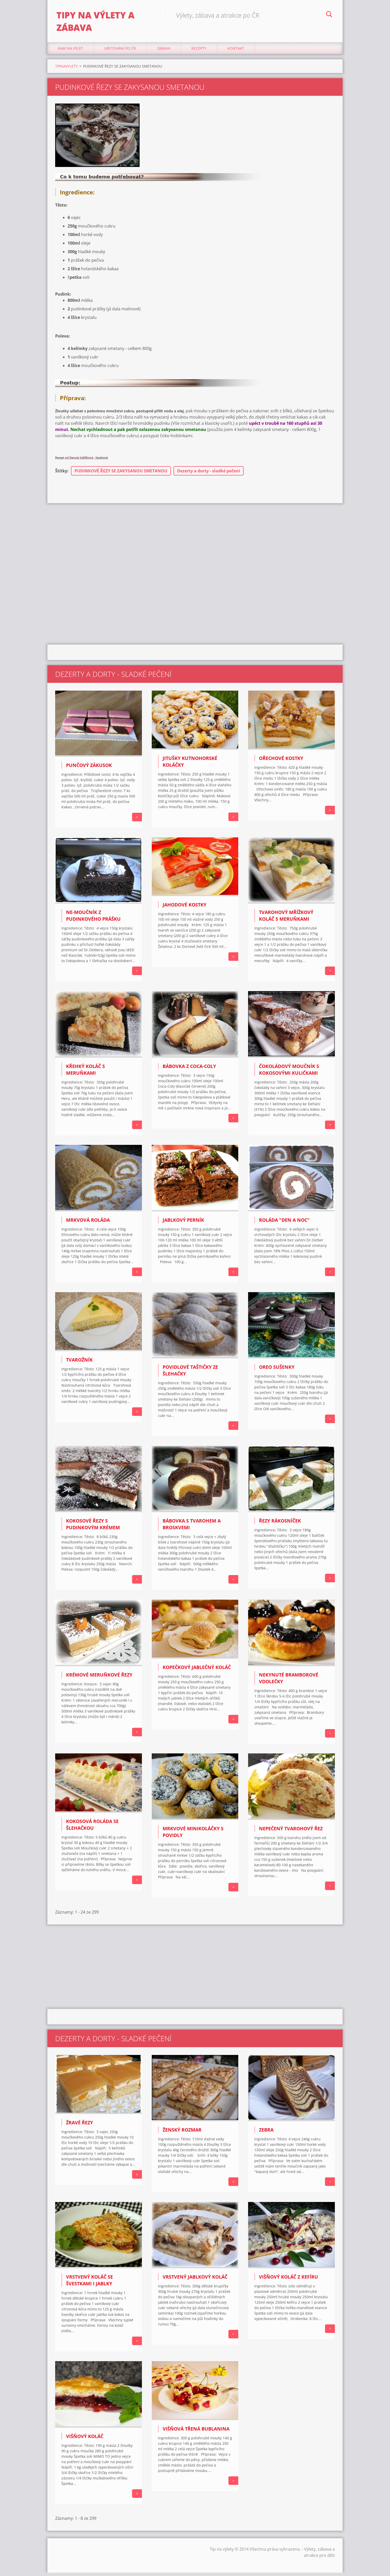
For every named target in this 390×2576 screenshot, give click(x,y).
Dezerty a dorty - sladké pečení (208, 474)
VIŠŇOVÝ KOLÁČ (84, 2439)
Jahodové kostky (184, 908)
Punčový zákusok (89, 768)
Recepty (198, 51)
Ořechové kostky (281, 761)
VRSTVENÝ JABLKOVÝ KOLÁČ (195, 2280)
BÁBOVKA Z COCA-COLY (189, 1069)
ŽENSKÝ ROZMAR (182, 2133)
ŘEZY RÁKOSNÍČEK (280, 1524)
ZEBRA (266, 2133)
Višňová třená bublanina (196, 2432)
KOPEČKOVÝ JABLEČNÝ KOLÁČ (197, 1670)
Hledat (329, 15)
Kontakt (235, 51)
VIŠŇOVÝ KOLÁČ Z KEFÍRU (288, 2280)
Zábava (163, 51)
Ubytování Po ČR (120, 51)
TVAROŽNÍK (79, 1363)
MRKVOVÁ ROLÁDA (88, 1223)
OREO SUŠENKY (276, 1370)
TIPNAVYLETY (66, 69)
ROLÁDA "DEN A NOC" (284, 1223)
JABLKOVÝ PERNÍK (183, 1223)
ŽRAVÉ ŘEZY (79, 2126)
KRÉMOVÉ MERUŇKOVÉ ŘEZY (99, 1678)
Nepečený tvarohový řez (291, 1831)
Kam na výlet (70, 51)
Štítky (61, 474)
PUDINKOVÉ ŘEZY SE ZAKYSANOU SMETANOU (121, 474)
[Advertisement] (195, 548)
